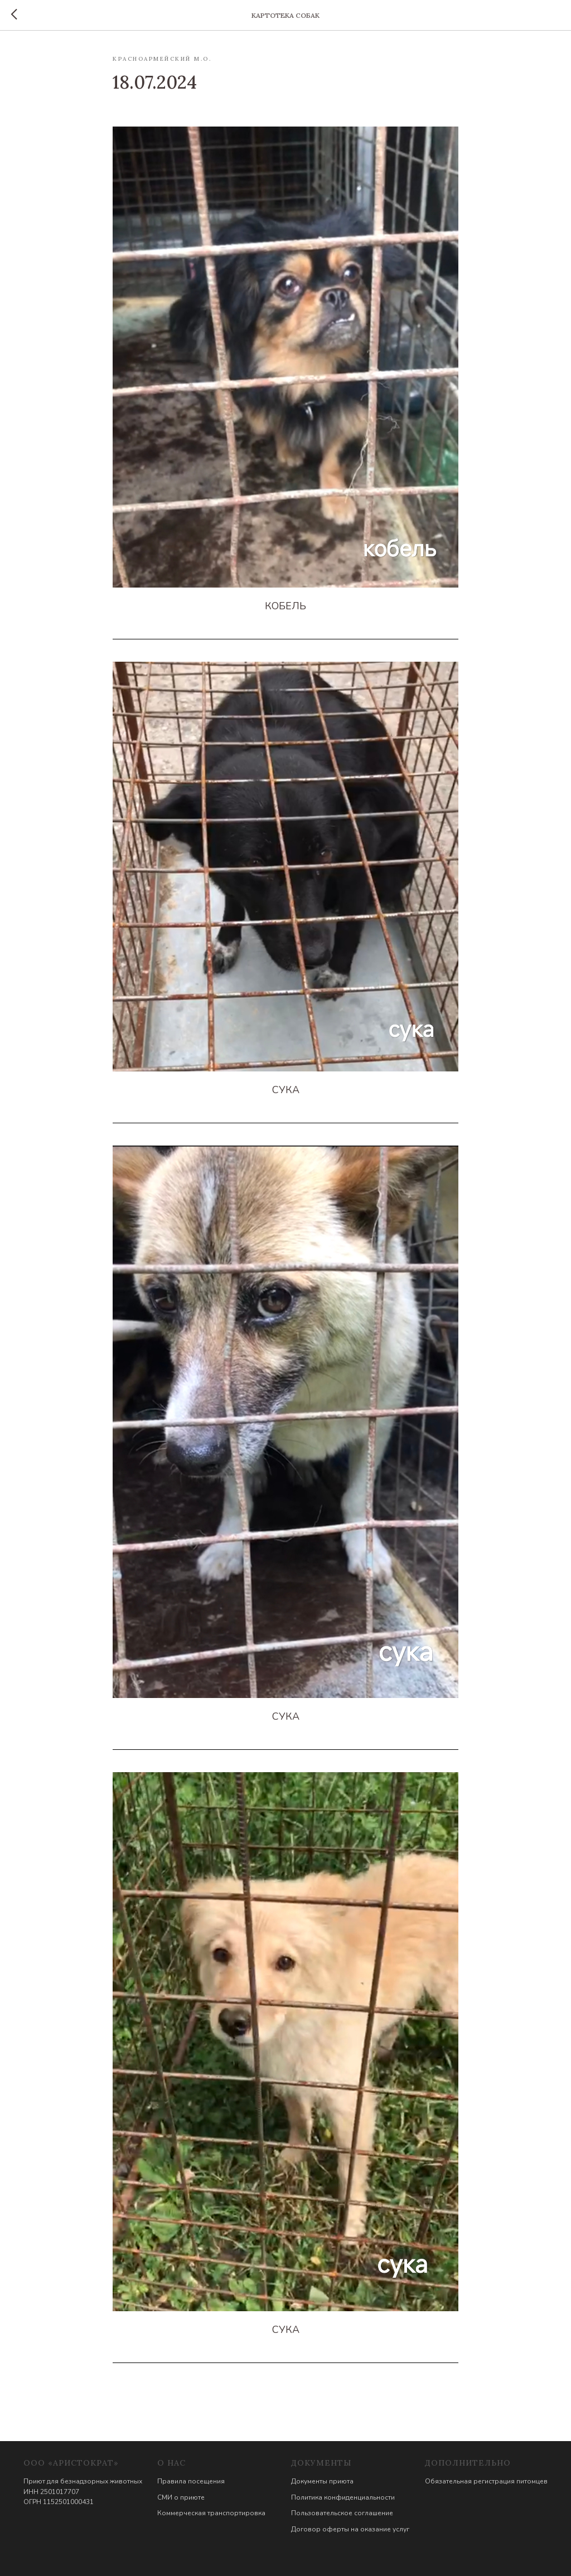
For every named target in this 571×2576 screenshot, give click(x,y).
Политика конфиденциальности (343, 2497)
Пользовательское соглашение (342, 2513)
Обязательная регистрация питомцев (486, 2481)
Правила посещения (191, 2481)
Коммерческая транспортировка (211, 2513)
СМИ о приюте (181, 2497)
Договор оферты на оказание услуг (350, 2529)
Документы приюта (322, 2481)
